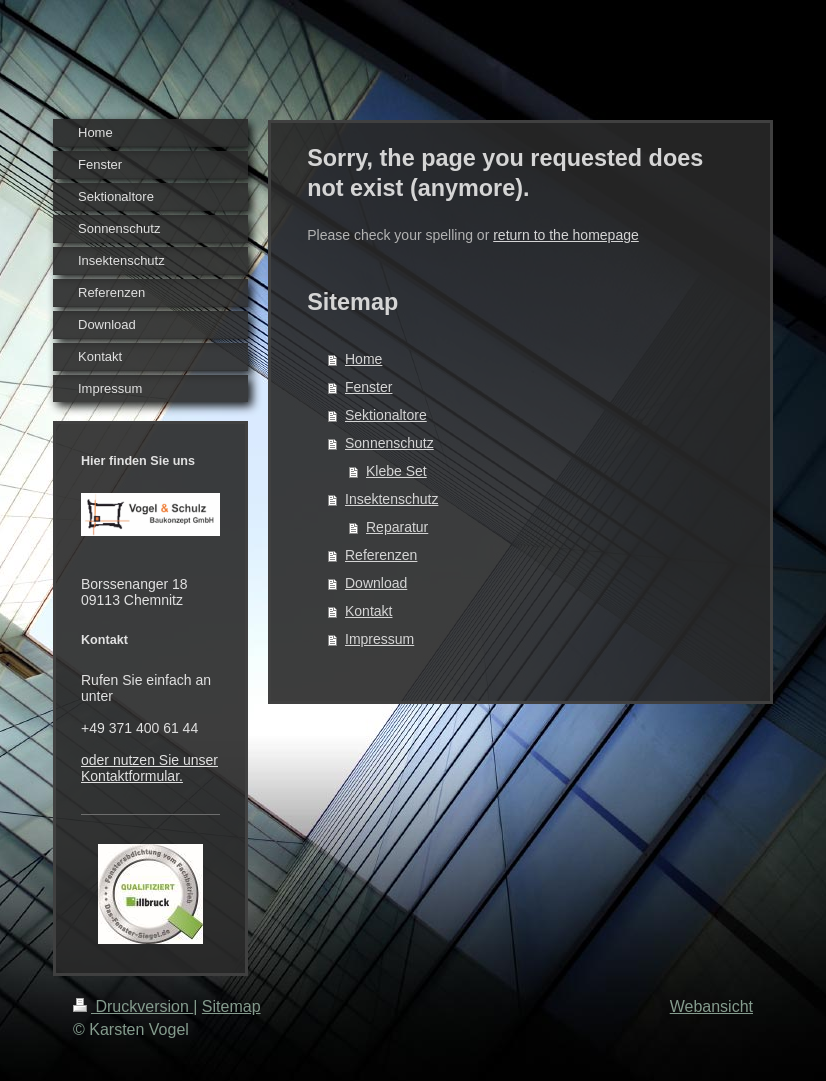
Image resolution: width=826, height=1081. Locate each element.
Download (376, 583)
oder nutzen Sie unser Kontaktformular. (149, 768)
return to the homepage (566, 235)
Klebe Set (396, 471)
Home (363, 359)
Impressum (379, 639)
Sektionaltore (386, 415)
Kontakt (368, 611)
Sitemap (231, 1006)
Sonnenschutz (389, 443)
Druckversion (133, 1006)
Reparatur (397, 527)
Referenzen (381, 555)
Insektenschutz (391, 499)
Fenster (368, 387)
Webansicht (711, 1006)
